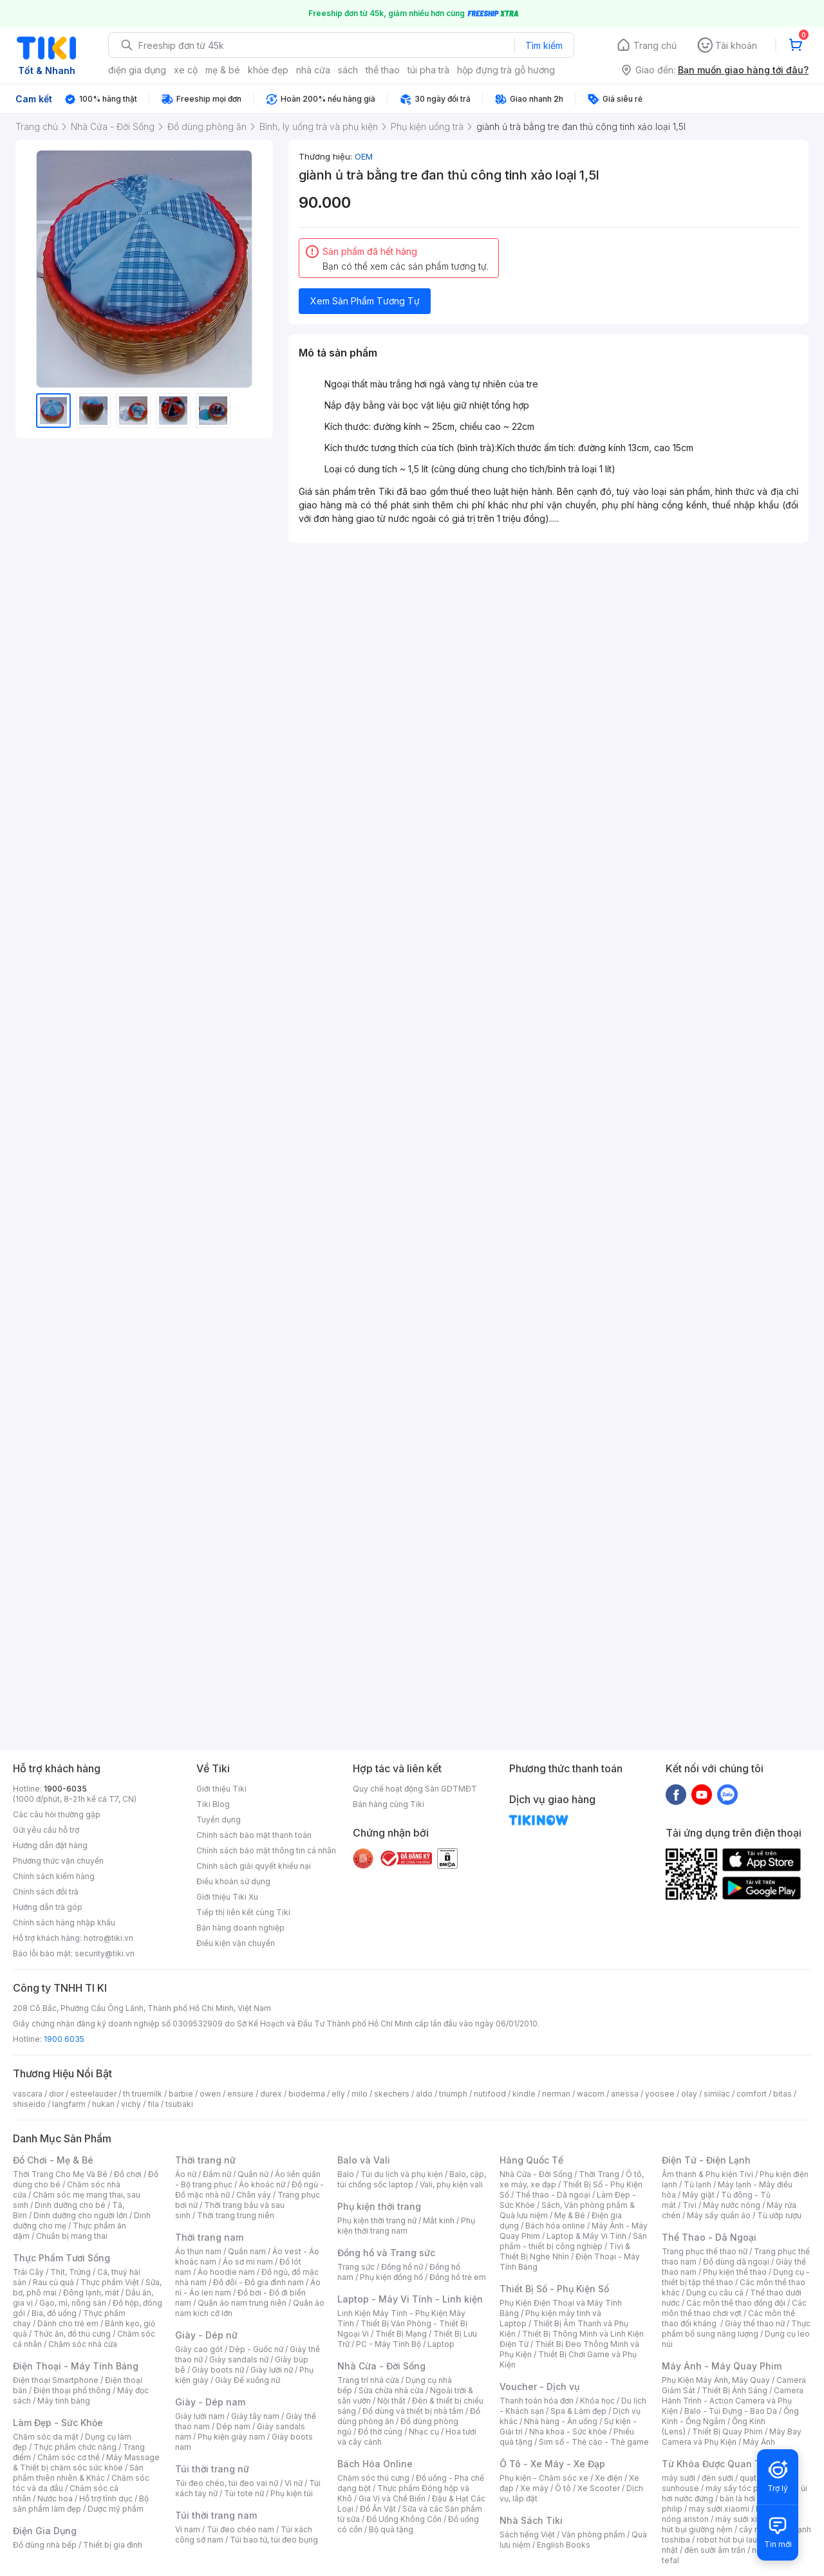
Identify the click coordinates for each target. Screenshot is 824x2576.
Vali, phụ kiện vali (451, 2184)
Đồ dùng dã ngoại (736, 2261)
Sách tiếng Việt (527, 2534)
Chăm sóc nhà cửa (82, 2344)
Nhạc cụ (424, 2431)
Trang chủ (655, 45)
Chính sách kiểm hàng (54, 1876)
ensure (240, 2094)
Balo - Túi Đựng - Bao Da (730, 2411)
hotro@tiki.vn (108, 1938)
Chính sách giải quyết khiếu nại (253, 1866)
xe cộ (186, 69)
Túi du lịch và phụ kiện (401, 2174)
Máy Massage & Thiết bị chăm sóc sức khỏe (86, 2462)
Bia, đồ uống (54, 2313)
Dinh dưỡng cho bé (70, 2205)
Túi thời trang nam (216, 2515)
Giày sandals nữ (238, 2359)
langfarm (69, 2104)
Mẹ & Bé (569, 2215)
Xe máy (534, 2488)
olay (689, 2094)
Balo (345, 2174)
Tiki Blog (213, 1804)
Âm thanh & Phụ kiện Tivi (707, 2174)
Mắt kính (438, 2220)
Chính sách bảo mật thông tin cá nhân (266, 1850)
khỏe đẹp (268, 69)
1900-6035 (65, 1788)
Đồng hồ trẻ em (457, 2277)
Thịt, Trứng (70, 2272)
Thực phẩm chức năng (75, 2447)
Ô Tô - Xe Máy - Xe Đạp (552, 2463)
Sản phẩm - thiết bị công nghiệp (573, 2241)
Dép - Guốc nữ (256, 2349)
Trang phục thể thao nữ (704, 2251)
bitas (782, 2094)
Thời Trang (599, 2174)
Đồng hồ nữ (402, 2267)
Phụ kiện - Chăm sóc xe (544, 2478)
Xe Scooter (598, 2488)
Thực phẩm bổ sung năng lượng (736, 2329)
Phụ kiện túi (291, 2493)
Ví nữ (294, 2483)
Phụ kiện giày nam (231, 2437)
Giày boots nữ (218, 2370)
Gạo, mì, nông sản (72, 2303)
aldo (424, 2094)
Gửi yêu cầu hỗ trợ (46, 1830)
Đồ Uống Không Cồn (404, 2519)
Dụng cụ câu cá (715, 2292)
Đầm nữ (217, 2174)
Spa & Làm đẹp (578, 2411)
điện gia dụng (137, 69)
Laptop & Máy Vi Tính (586, 2236)
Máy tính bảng (63, 2400)
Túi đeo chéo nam (240, 2529)
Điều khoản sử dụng (233, 1881)
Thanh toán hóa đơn (537, 2400)
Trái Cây (28, 2272)
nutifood (490, 2094)
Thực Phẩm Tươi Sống (61, 2257)
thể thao (383, 69)
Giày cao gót (199, 2349)
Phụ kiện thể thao (735, 2272)
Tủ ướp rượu (779, 2215)
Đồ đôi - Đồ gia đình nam (258, 2282)
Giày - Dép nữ (206, 2335)
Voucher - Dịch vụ (539, 2386)
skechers (391, 2094)
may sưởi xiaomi (719, 2509)
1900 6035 (64, 2039)
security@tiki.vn (105, 1953)
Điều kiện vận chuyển (235, 1943)
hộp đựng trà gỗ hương (506, 69)
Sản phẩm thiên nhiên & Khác (78, 2473)
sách (348, 69)
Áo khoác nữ (262, 2184)
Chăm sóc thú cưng (373, 2478)
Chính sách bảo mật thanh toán (254, 1835)
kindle (524, 2094)
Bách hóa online (555, 2225)
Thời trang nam (209, 2237)
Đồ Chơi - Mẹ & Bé (53, 2159)
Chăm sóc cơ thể (68, 2457)
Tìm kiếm (544, 45)
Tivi (689, 2205)
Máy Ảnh (759, 2442)
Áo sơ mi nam (248, 2261)
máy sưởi (678, 2478)
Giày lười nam (200, 2416)
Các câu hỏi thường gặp (56, 1814)
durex (271, 2094)
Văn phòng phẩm (593, 2534)
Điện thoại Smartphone (55, 2380)
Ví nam (187, 2529)
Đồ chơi (128, 2174)
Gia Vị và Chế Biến (392, 2498)
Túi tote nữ (244, 2493)
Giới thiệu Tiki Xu (227, 1897)
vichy (131, 2104)
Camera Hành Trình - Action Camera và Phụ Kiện (732, 2401)
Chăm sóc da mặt (46, 2437)
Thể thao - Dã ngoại (553, 2195)
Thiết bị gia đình (112, 2545)
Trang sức (356, 2267)
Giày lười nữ (271, 2370)
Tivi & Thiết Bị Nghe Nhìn (565, 2251)
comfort (751, 2094)
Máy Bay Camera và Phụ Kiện (731, 2437)
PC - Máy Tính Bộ (388, 2344)
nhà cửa (313, 69)
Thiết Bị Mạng (401, 2334)
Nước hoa (55, 2498)
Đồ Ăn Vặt (378, 2509)
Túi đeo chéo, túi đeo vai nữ (226, 2483)
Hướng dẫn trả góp (47, 1907)
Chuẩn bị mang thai (72, 2236)
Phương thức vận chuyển (58, 1861)
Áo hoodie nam (226, 2272)
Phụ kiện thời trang (379, 2206)
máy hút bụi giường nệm (730, 2524)
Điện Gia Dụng (45, 2530)
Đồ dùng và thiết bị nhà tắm (413, 2411)
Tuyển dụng (218, 1819)
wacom (590, 2094)
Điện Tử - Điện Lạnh (706, 2159)
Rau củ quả (53, 2282)
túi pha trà (428, 69)
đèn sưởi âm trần (714, 2550)
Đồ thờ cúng (380, 2431)
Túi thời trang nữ (212, 2468)
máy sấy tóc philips (742, 2488)
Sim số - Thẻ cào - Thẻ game (594, 2442)
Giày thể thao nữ (755, 2323)
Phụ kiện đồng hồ (391, 2277)
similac (717, 2094)
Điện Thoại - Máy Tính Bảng (75, 2365)
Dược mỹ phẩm (116, 2509)
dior (56, 2094)
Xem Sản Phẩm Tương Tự (365, 300)
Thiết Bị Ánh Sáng (734, 2390)
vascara (27, 2094)
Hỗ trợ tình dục (106, 2498)
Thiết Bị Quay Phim (727, 2431)
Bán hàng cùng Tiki (388, 1804)
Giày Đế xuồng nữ (247, 2380)
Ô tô (563, 2488)
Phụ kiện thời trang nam (406, 2226)
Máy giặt (698, 2195)
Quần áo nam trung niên (242, 2303)
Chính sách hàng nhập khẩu (64, 1922)
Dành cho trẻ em (67, 2323)
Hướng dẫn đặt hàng (50, 1845)
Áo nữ (185, 2174)
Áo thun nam (198, 2251)
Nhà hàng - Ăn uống (560, 2421)
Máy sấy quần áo (719, 2215)
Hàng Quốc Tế (531, 2159)
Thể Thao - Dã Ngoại (709, 2237)
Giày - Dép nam (210, 2401)
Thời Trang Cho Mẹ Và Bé (60, 2174)
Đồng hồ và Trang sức (386, 2252)
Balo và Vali (363, 2159)
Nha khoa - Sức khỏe (568, 2431)
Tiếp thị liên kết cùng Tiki (243, 1912)
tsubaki (179, 2104)
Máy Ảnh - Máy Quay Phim (722, 2365)
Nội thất (391, 2400)
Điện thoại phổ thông (72, 2390)
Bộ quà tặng (391, 2529)
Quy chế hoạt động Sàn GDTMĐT (415, 1788)
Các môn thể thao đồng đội (735, 2303)
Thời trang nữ (205, 2159)
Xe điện (609, 2478)
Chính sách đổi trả (46, 1891)
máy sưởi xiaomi (745, 2519)
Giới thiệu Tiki (221, 1788)
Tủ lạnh (697, 2184)
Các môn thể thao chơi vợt (734, 2308)
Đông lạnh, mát (91, 2292)
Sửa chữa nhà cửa (391, 2390)
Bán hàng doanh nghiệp (240, 1927)
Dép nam (233, 2426)
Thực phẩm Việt (109, 2282)
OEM (364, 156)
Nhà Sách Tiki (531, 2520)
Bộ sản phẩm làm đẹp (81, 2504)
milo (359, 2094)
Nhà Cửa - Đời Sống (381, 2365)
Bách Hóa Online (375, 2463)
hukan (103, 2104)
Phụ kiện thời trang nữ (377, 2220)
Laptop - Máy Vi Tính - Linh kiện (410, 2298)
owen (210, 2094)
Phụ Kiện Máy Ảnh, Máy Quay (716, 2380)
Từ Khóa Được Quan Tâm (718, 2463)
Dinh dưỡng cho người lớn (80, 2215)
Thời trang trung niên (235, 2215)
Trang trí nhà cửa (368, 2380)
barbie (181, 2094)
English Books (563, 2545)
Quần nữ (253, 2174)
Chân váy (253, 2195)
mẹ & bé (222, 69)
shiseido (29, 2104)
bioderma (306, 2094)
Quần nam (247, 2251)
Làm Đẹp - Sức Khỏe (58, 2422)
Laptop (440, 2344)
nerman (556, 2094)
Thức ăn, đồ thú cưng (72, 2334)
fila (153, 2104)
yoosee (660, 2094)
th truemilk (142, 2094)
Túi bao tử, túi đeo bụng (274, 2539)
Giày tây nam (255, 2416)
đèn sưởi (717, 2478)
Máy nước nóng (731, 2205)
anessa (625, 2094)
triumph (453, 2094)
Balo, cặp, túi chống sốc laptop (411, 2179)
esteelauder (93, 2094)
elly (338, 2094)
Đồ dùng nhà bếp (45, 2545)
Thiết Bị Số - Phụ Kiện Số (554, 2288)
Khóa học (597, 2400)
